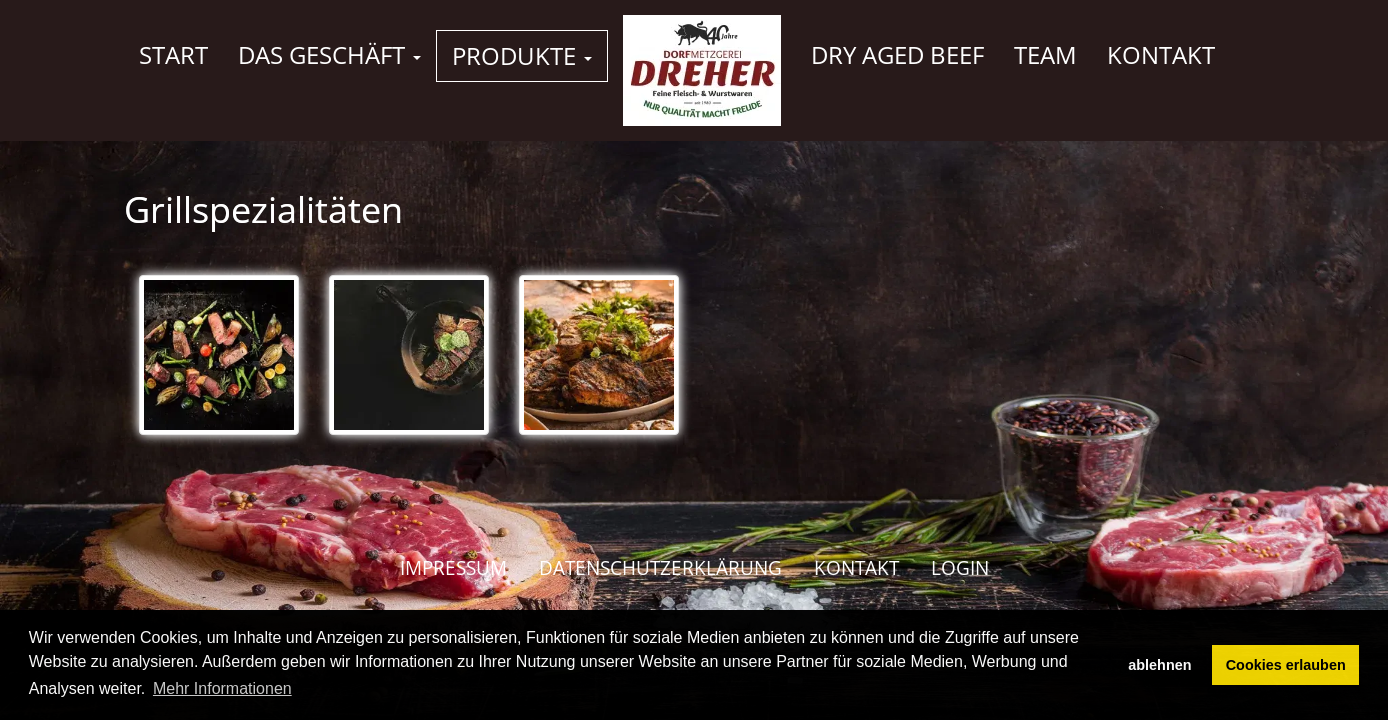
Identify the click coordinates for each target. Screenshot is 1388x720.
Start (173, 54)
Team (1045, 54)
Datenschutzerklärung (660, 568)
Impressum (453, 568)
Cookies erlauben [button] (1286, 665)
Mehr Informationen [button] (222, 688)
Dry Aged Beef (897, 54)
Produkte (522, 55)
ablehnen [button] (1159, 665)
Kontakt (1161, 54)
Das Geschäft (329, 54)
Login (960, 568)
